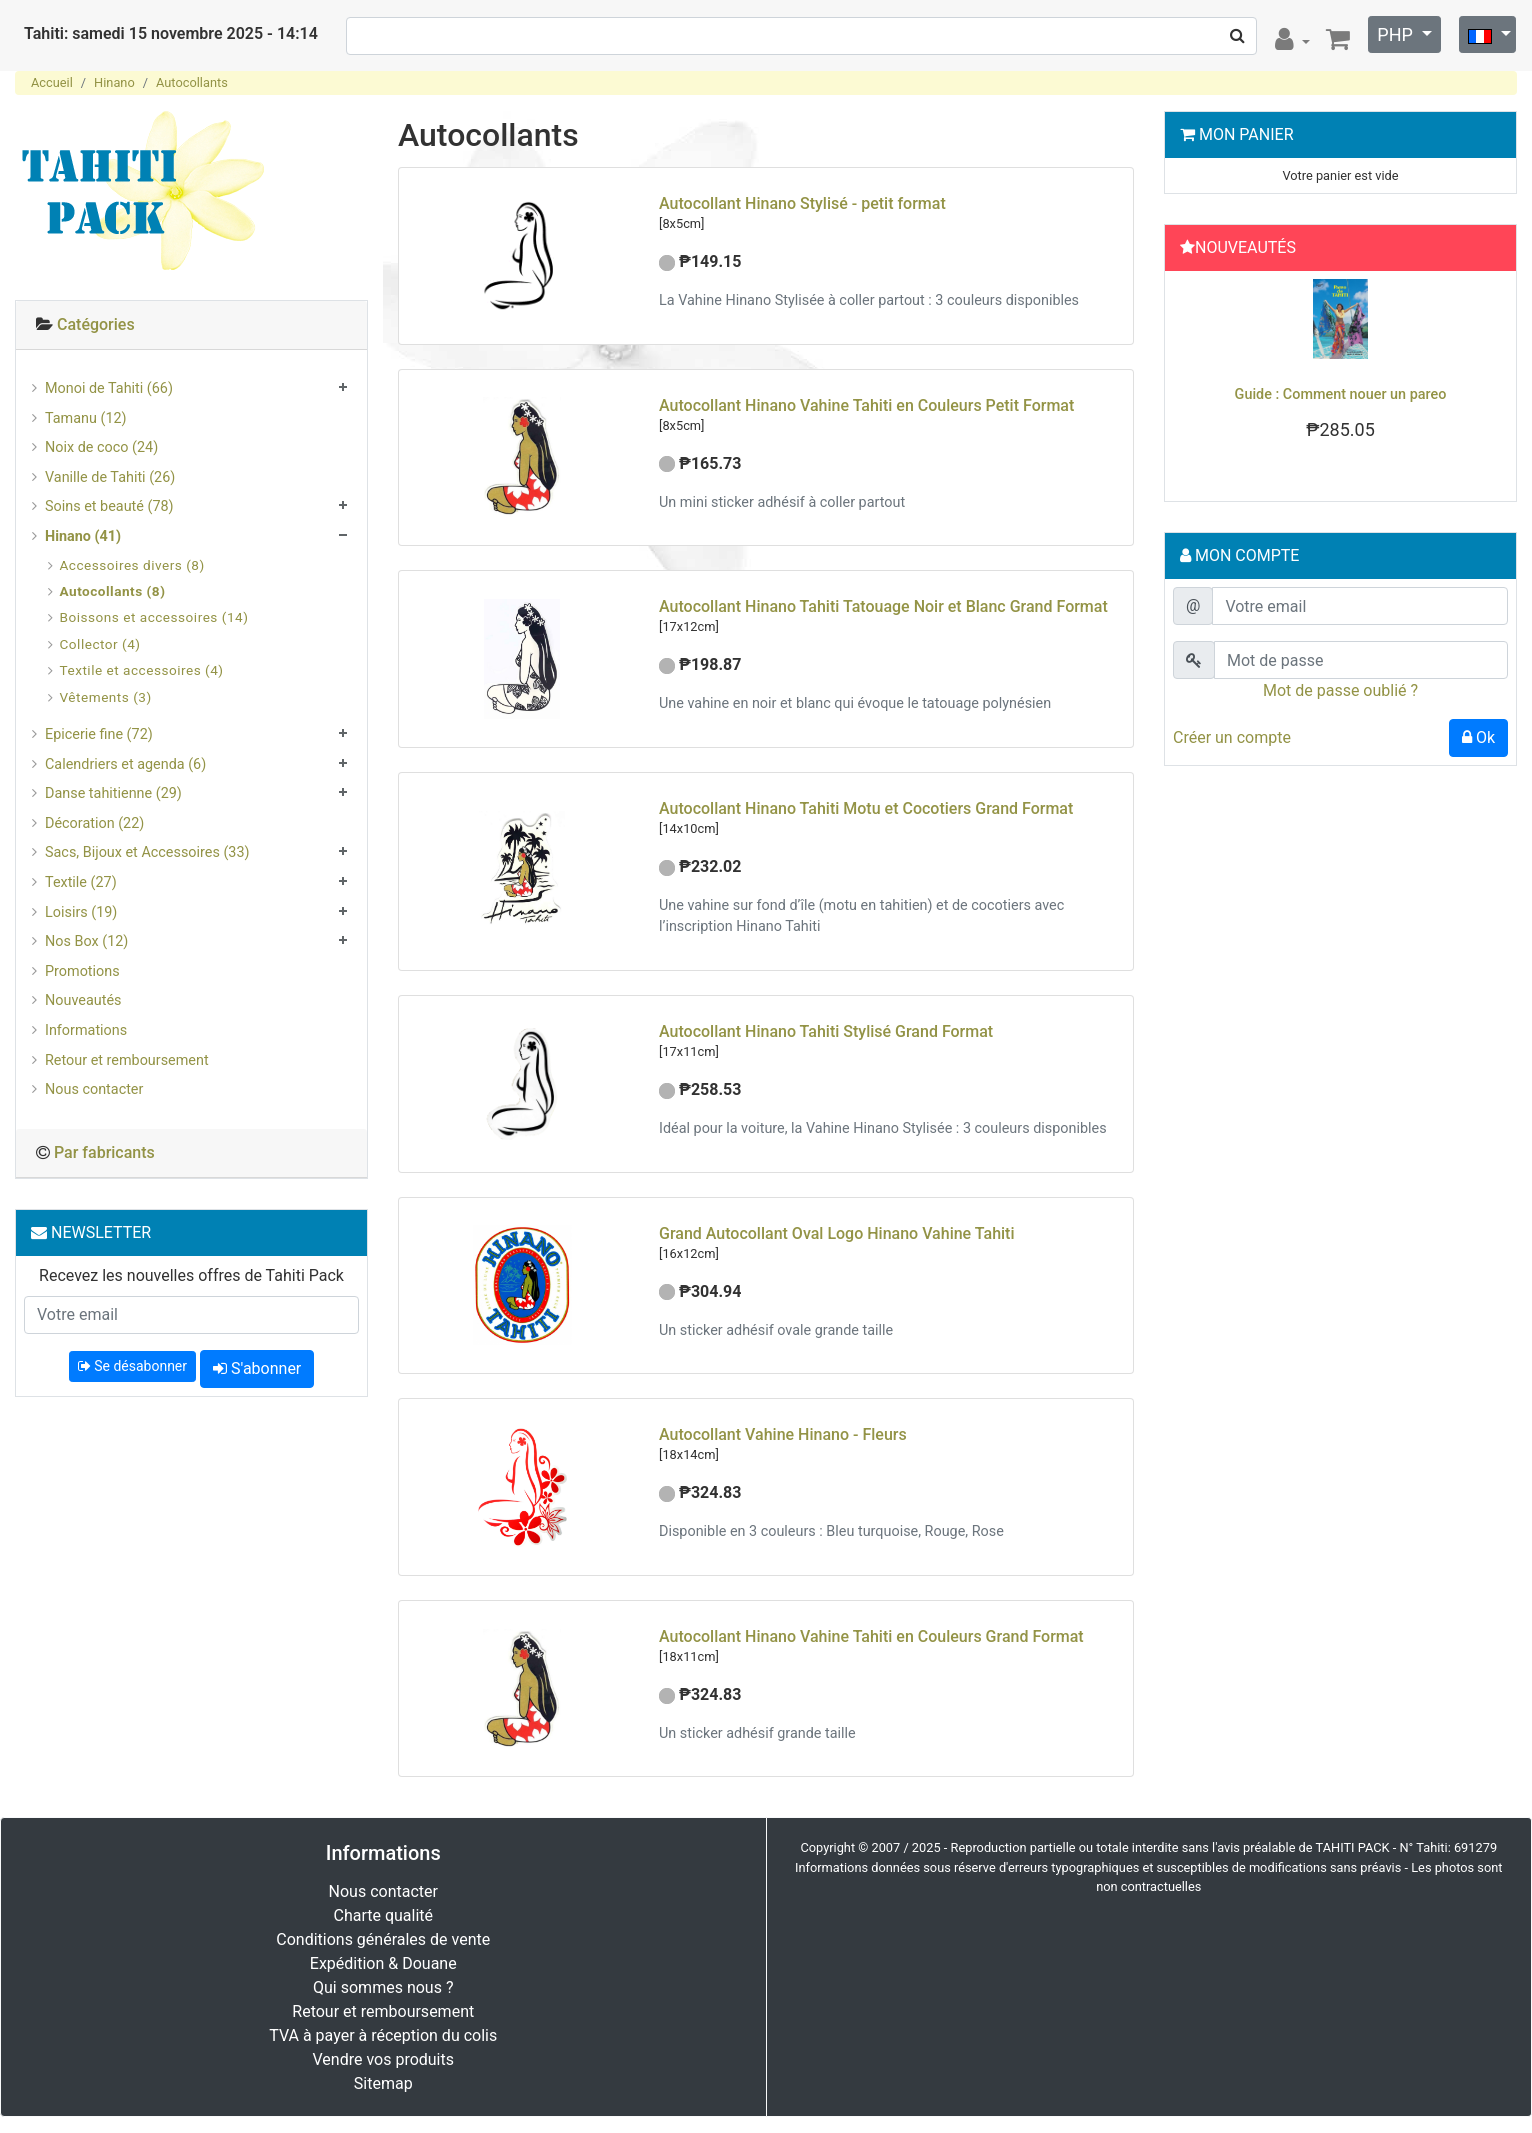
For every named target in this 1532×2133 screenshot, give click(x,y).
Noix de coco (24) (101, 447)
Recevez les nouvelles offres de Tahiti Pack (191, 1275)
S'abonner (257, 1368)
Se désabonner (132, 1366)
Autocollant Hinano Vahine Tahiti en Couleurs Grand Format (871, 1636)
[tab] (191, 325)
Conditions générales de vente (383, 1939)
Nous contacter (94, 1089)
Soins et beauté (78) (109, 506)
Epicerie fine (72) (99, 734)
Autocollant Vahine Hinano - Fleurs (783, 1434)
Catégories (96, 324)
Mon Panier (1246, 134)
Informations (86, 1030)
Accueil (52, 82)
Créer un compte (1232, 737)
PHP (1397, 34)
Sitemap (383, 2083)
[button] (1198, 381)
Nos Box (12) (86, 941)
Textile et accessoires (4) (142, 670)
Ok (1478, 737)
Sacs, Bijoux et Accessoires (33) (147, 852)
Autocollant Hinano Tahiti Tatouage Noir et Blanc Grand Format (883, 606)
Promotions (82, 971)
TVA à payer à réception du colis (383, 2035)
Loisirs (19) (81, 912)
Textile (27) (81, 882)
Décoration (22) (94, 823)
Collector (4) (100, 644)
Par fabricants (104, 1152)
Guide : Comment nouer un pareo (1341, 394)
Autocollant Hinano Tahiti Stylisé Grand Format (826, 1031)
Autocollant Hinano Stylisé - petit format (802, 203)
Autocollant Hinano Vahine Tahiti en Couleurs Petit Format (866, 405)
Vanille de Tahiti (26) (110, 477)
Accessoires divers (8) (132, 565)
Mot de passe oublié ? (1340, 690)
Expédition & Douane (383, 1963)
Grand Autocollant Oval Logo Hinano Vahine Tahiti (837, 1233)
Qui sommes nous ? (383, 1987)
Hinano (114, 82)
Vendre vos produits (384, 2059)
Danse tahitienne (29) (113, 793)
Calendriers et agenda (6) (125, 764)
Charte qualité (383, 1915)
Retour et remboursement (127, 1060)
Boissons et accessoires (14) (154, 617)
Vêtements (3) (106, 697)
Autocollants (192, 82)
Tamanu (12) (86, 418)
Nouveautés (83, 1000)
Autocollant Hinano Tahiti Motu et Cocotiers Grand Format (866, 808)
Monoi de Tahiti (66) (109, 388)
